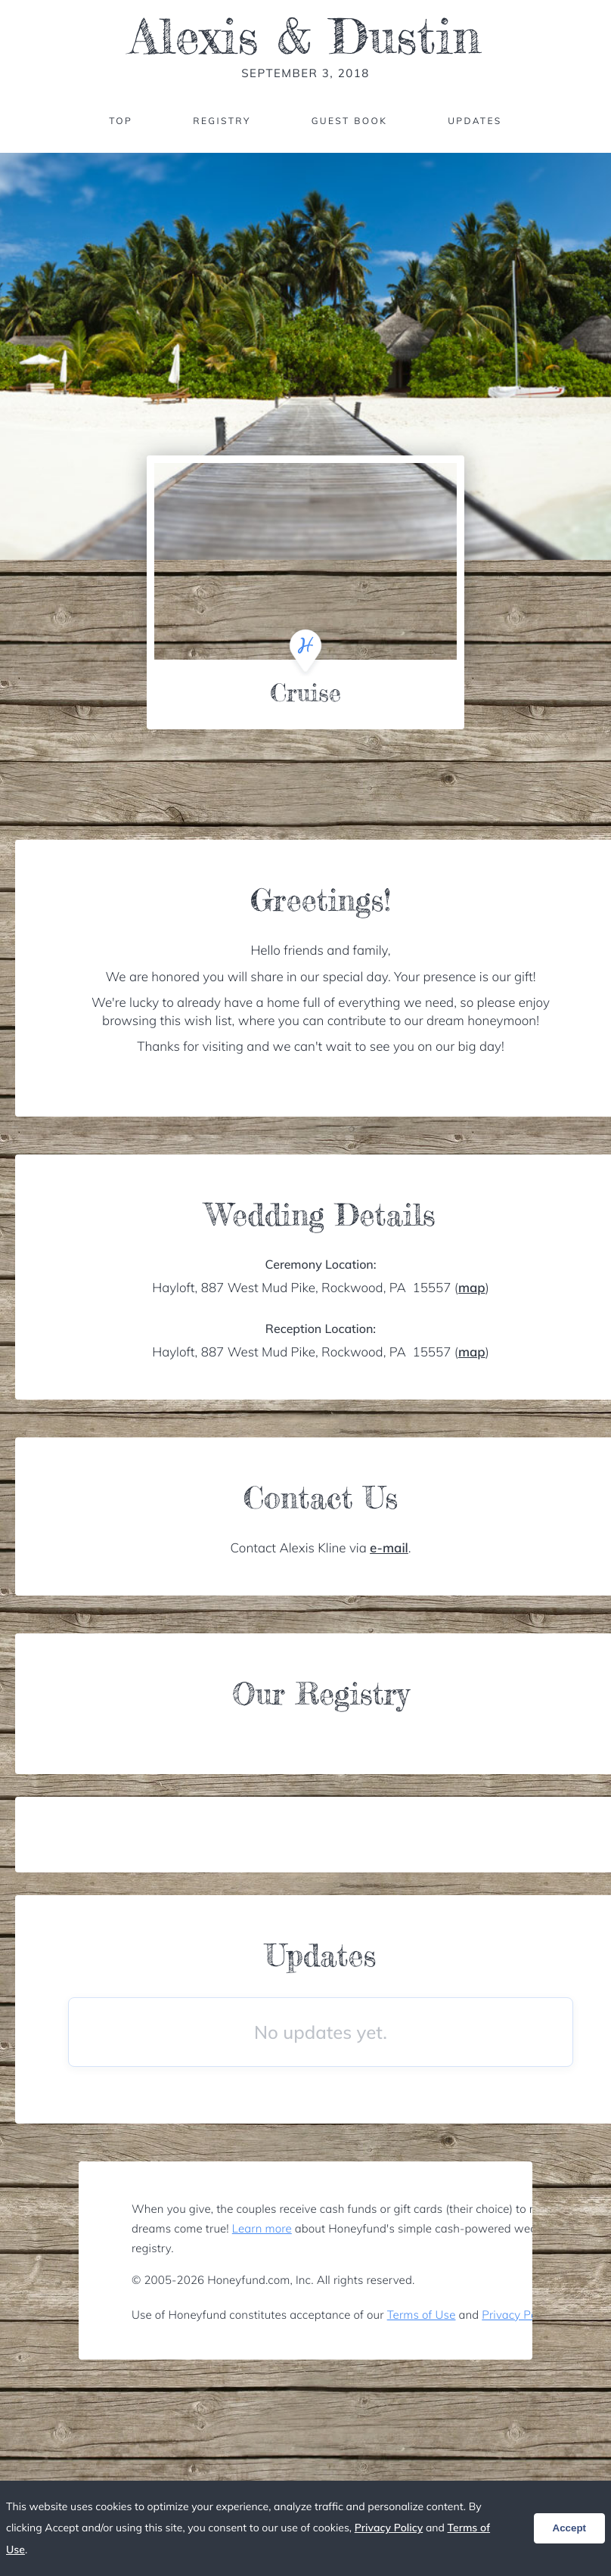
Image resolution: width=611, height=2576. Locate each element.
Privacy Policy (518, 2314)
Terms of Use (421, 2314)
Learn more (262, 2228)
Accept (569, 2528)
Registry (221, 120)
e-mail (389, 1548)
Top (120, 120)
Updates (475, 120)
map (471, 1288)
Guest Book (349, 120)
